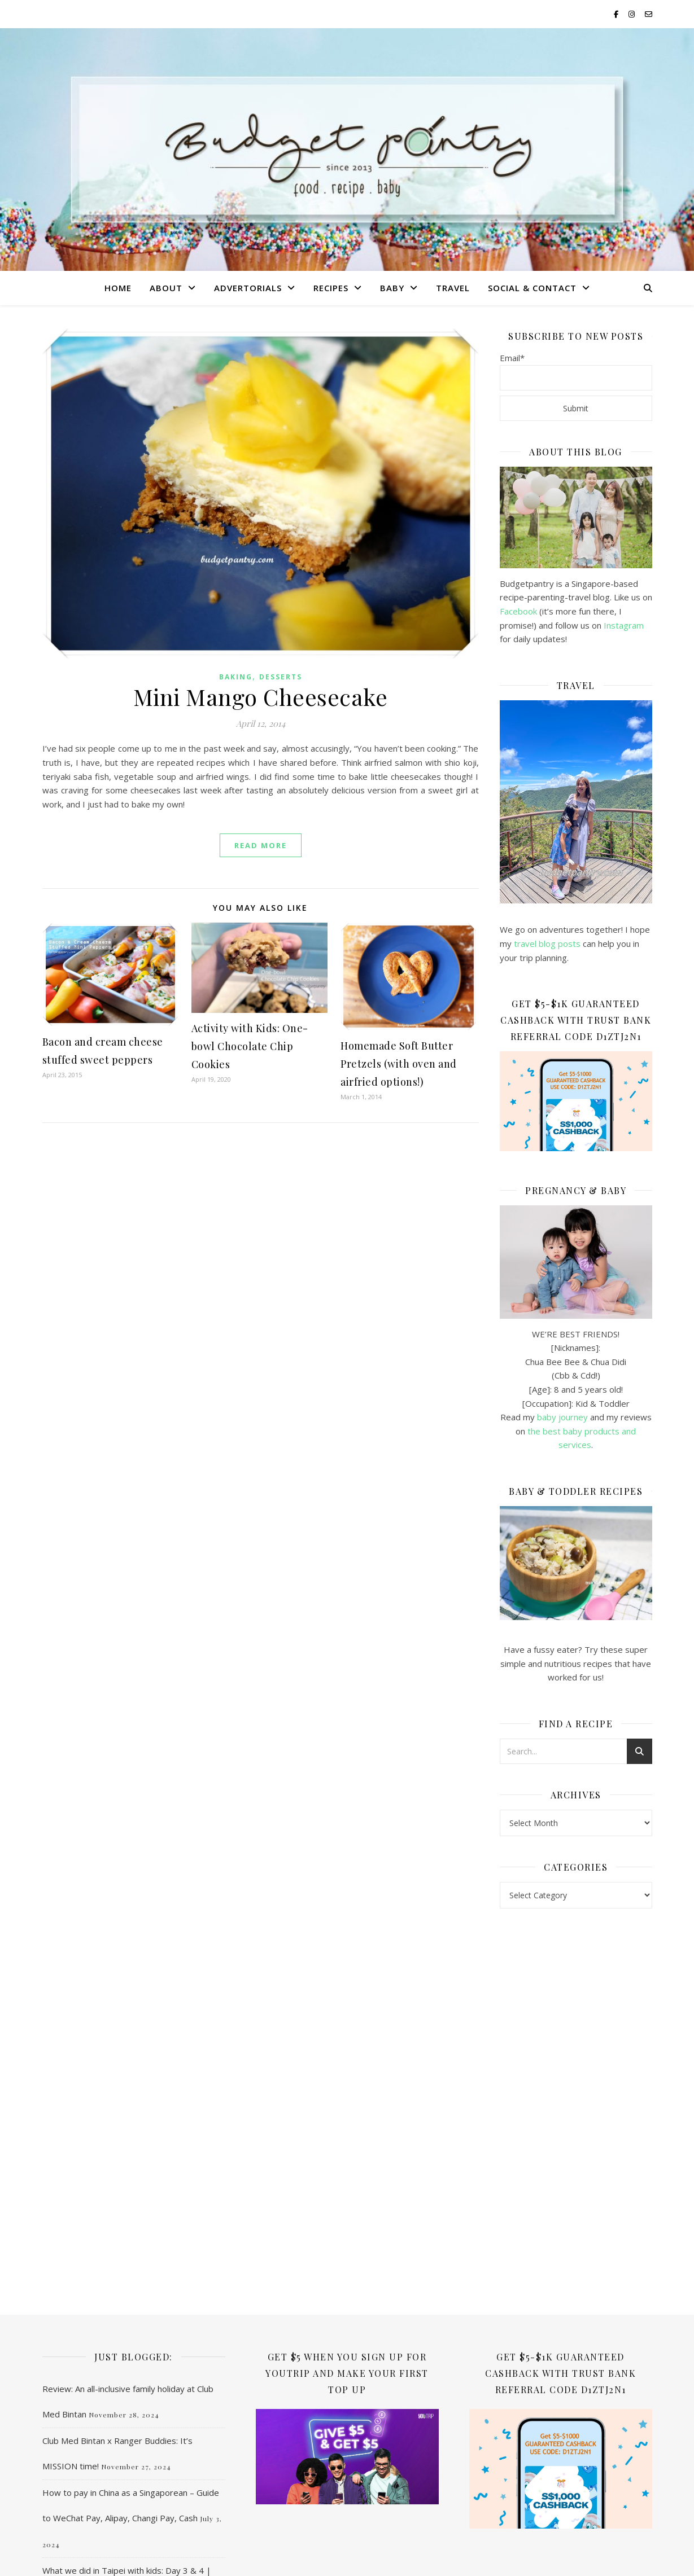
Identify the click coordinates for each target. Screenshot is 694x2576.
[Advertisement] (576, 2100)
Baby (392, 287)
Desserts (280, 677)
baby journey (562, 1417)
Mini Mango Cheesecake (260, 697)
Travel (453, 287)
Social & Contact (532, 287)
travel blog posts (547, 943)
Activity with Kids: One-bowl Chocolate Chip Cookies (249, 1046)
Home (118, 287)
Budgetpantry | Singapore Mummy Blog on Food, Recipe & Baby (347, 145)
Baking (235, 677)
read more (260, 845)
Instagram (624, 625)
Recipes (330, 287)
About (166, 287)
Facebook (518, 611)
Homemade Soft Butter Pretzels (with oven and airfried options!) (399, 1064)
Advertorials (248, 287)
